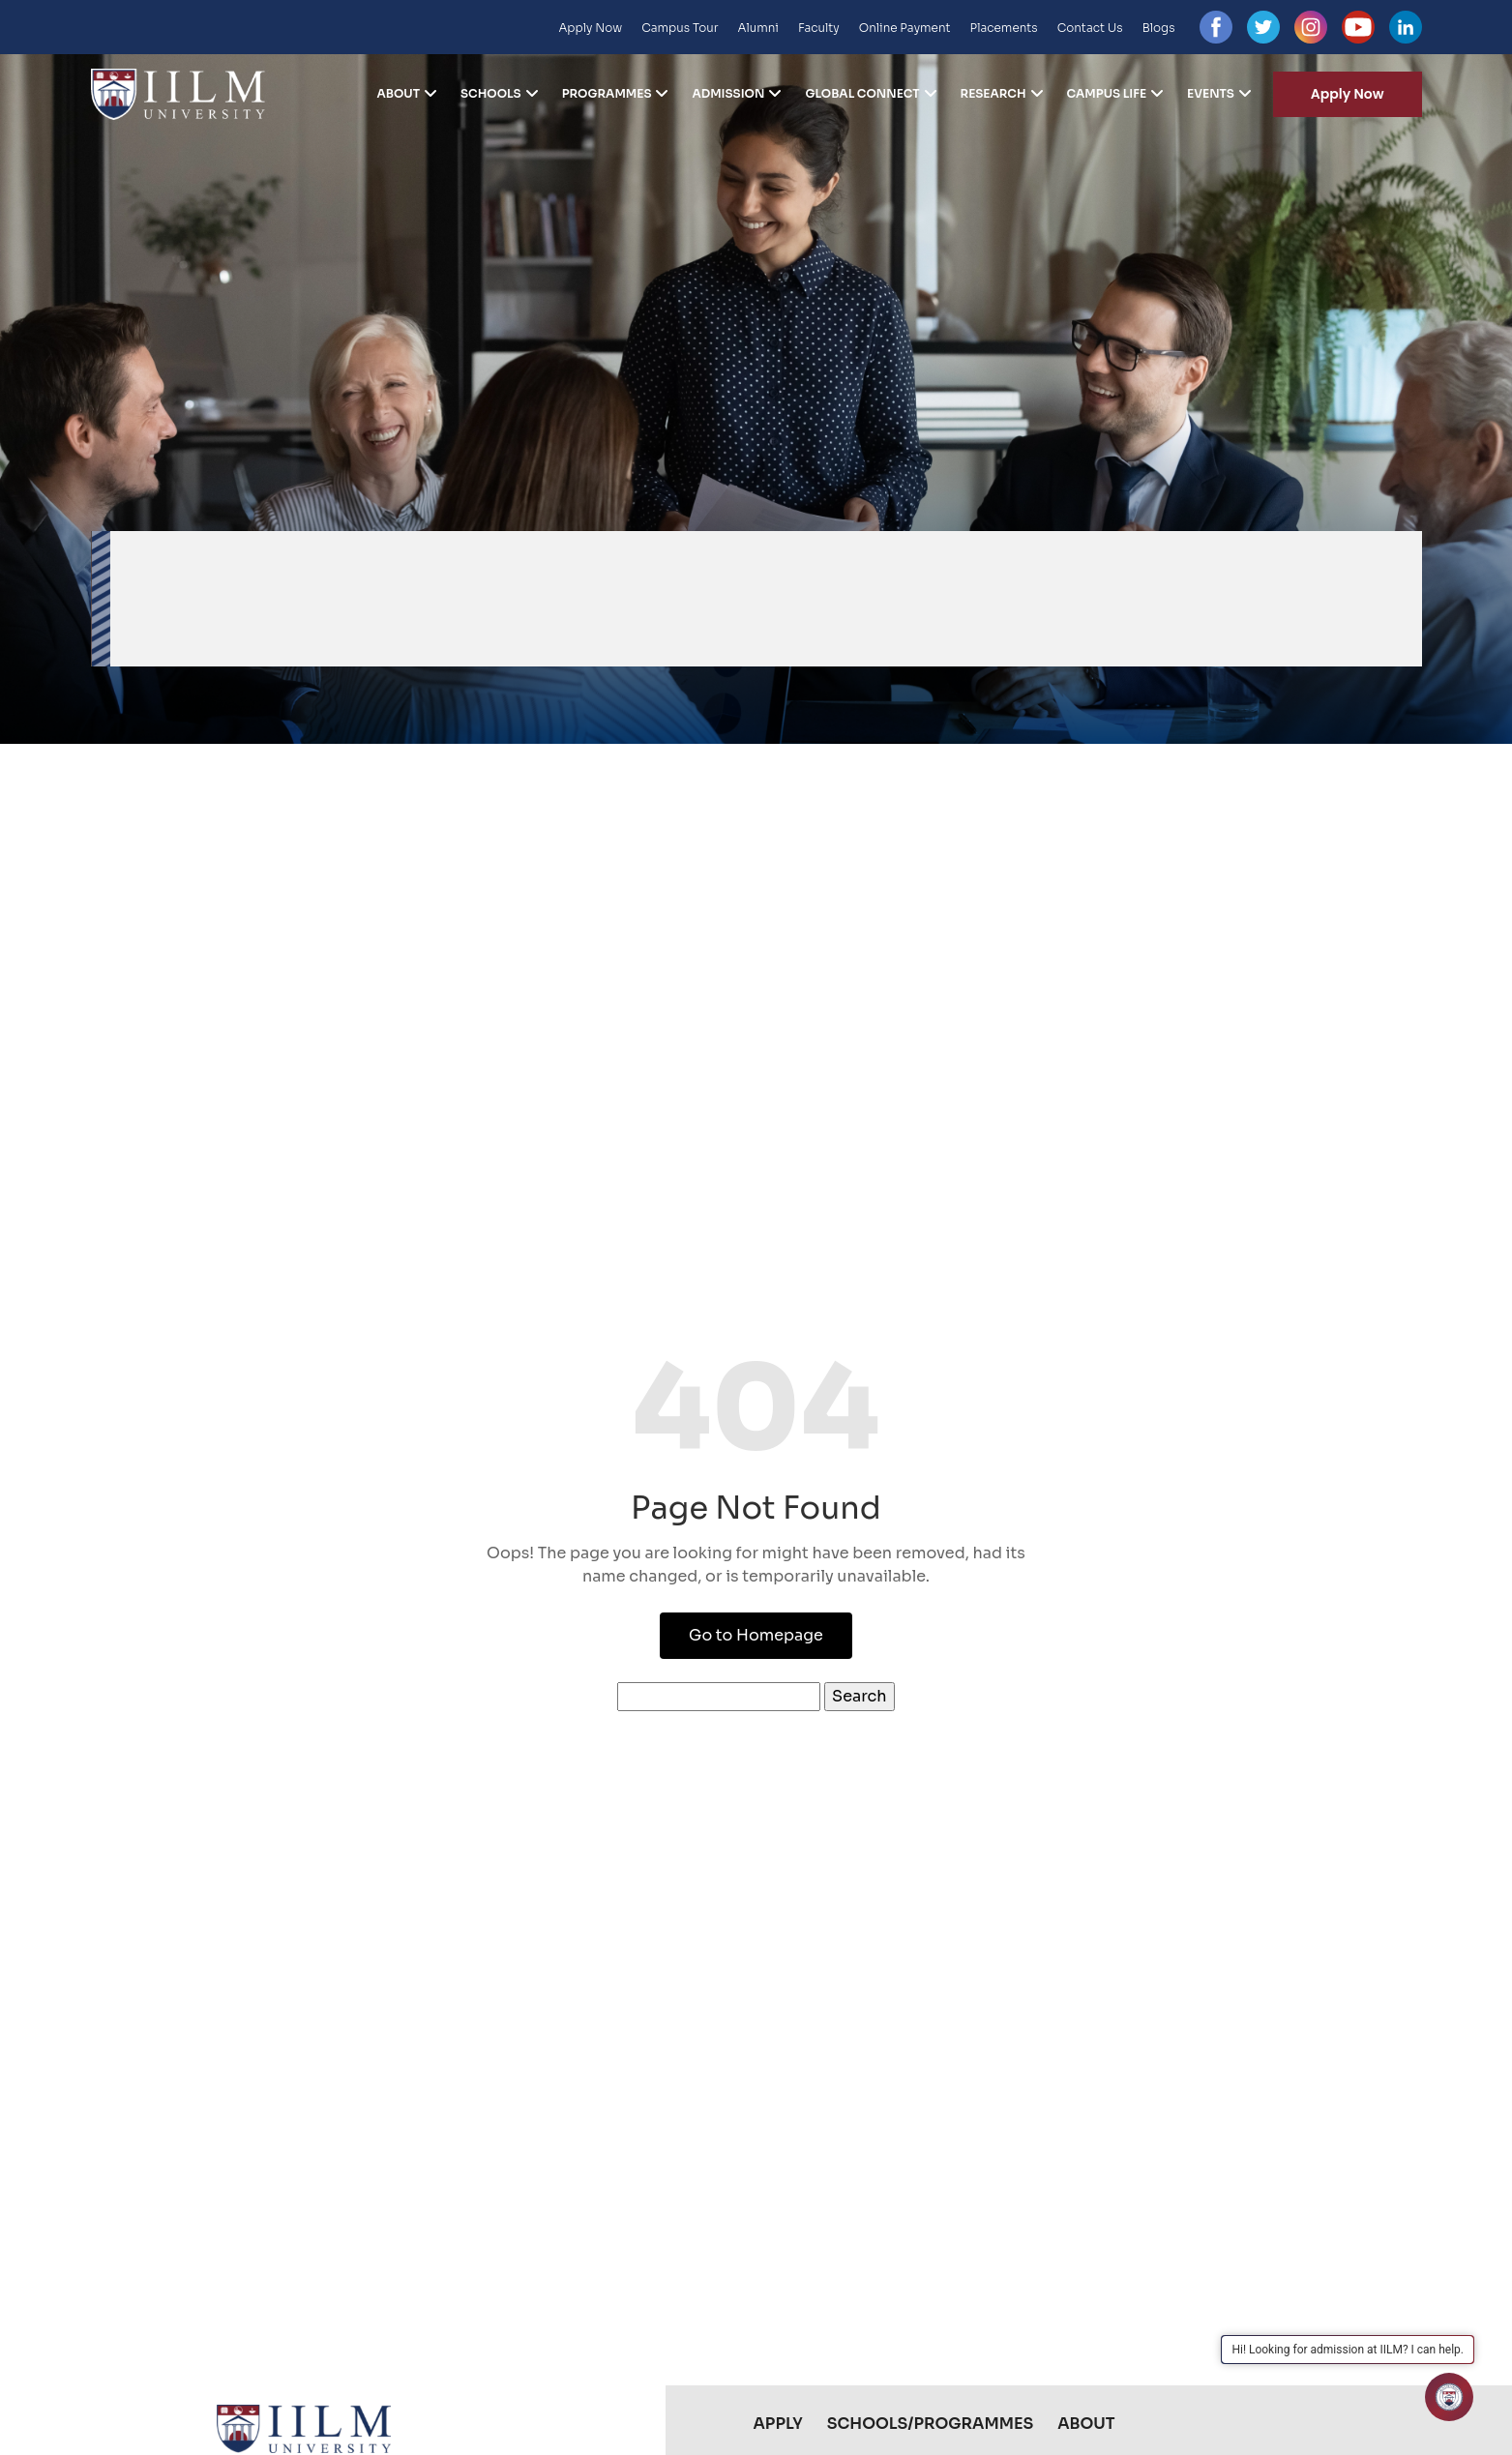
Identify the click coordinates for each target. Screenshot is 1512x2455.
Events (1210, 94)
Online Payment (905, 27)
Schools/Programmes (930, 2423)
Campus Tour (679, 27)
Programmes (607, 94)
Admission (728, 94)
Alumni (758, 27)
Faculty (819, 27)
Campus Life (1107, 94)
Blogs (1158, 27)
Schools (490, 94)
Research (993, 94)
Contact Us (1090, 27)
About (398, 94)
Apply (778, 2423)
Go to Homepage (756, 1635)
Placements (1004, 27)
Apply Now (590, 27)
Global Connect (862, 94)
